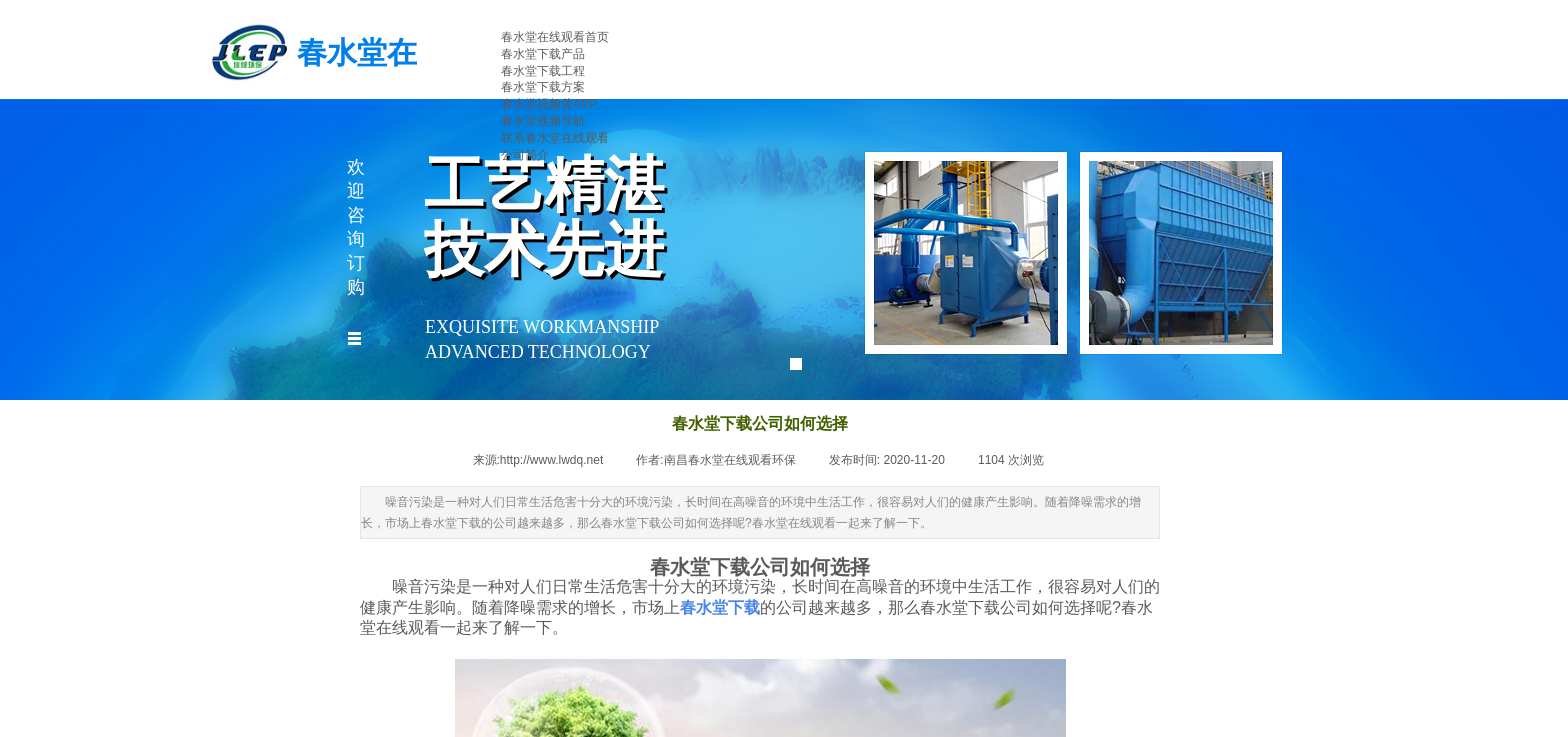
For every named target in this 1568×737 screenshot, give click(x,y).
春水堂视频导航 (543, 121)
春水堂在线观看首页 (555, 37)
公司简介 (525, 155)
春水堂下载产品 (543, 54)
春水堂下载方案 (543, 87)
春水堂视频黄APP (549, 104)
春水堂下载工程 (543, 71)
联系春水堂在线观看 (555, 138)
